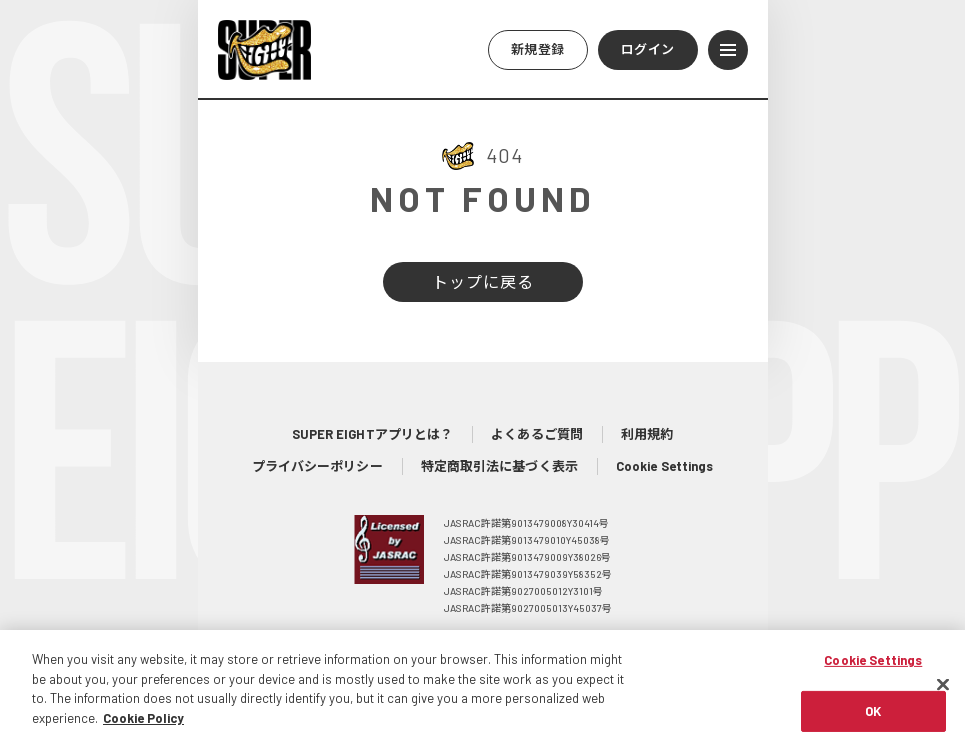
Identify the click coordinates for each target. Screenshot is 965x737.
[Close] (943, 694)
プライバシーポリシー (317, 466)
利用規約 (647, 434)
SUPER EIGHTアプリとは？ (373, 434)
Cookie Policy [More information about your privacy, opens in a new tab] (143, 727)
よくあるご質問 (537, 434)
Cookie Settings (665, 466)
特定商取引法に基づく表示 (499, 466)
